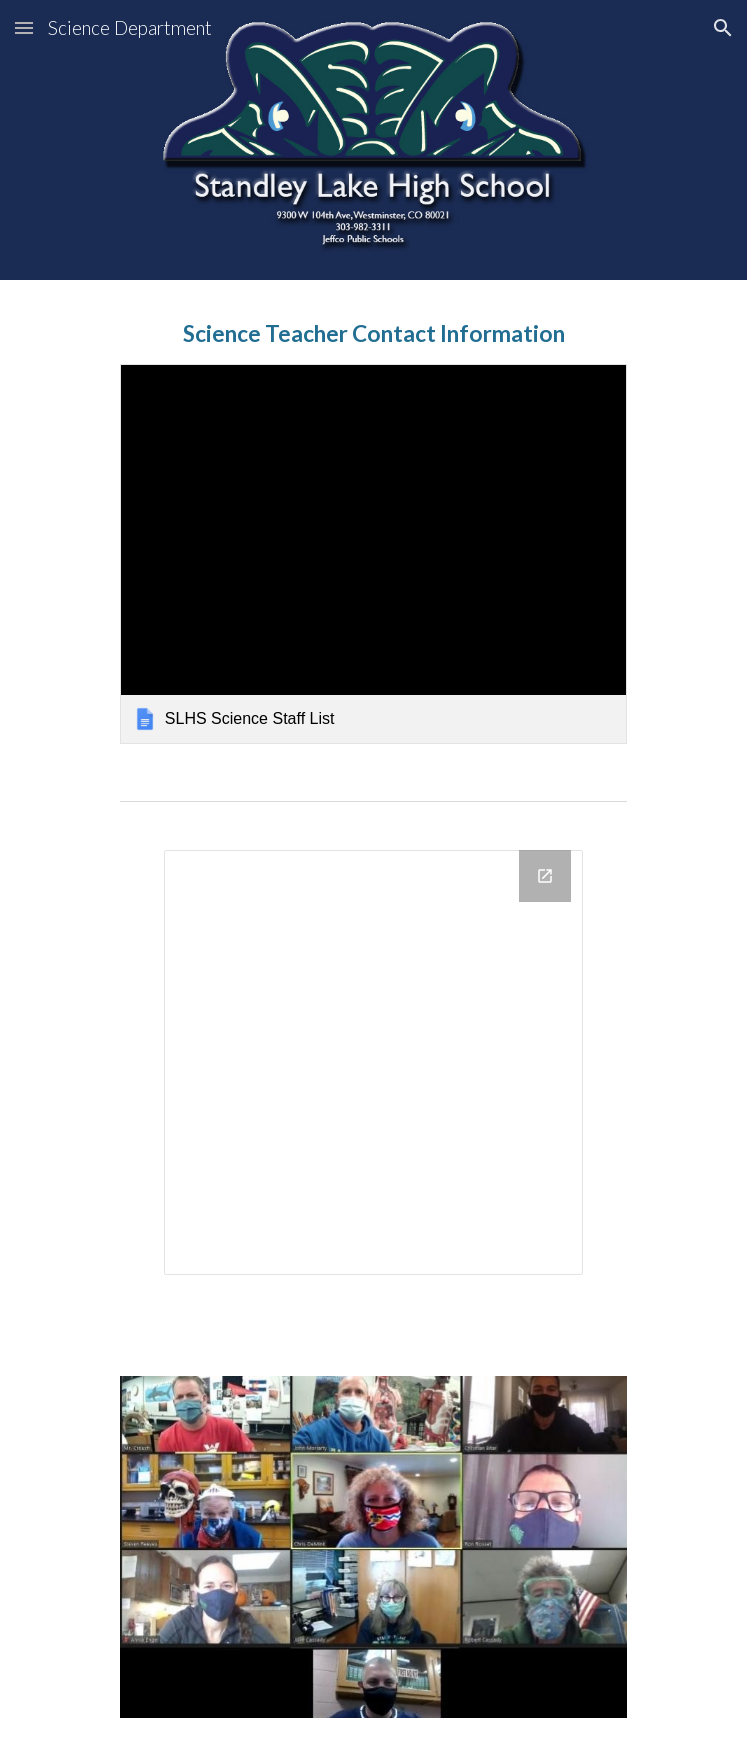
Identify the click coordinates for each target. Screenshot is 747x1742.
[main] (373, 334)
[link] (373, 554)
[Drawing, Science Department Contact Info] (373, 1062)
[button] (24, 27)
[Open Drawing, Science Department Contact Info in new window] (545, 876)
